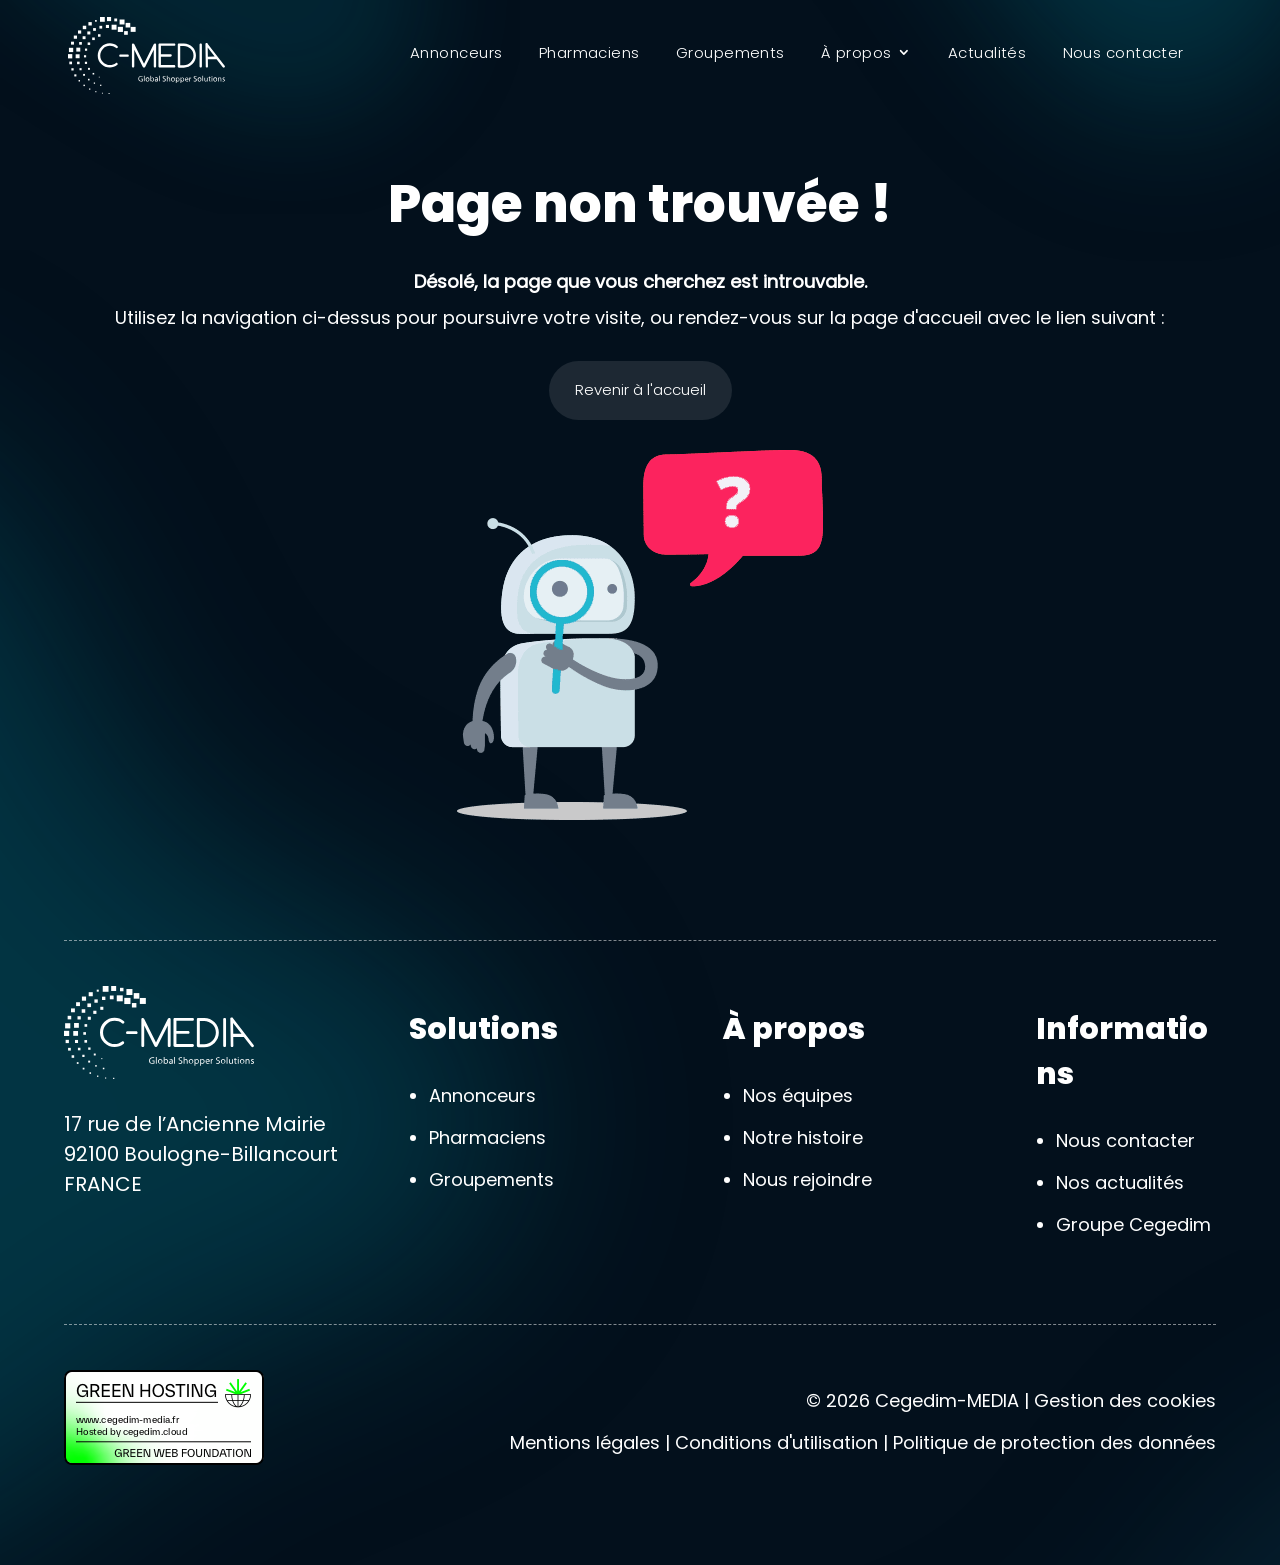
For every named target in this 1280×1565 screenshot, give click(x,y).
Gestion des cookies (1125, 1400)
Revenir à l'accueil (640, 389)
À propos (856, 54)
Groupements (730, 54)
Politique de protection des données (1054, 1442)
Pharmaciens (589, 54)
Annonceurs (456, 54)
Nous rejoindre (807, 1179)
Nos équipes (798, 1095)
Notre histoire (803, 1137)
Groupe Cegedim (1133, 1224)
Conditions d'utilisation (776, 1442)
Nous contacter (1123, 54)
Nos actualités (1120, 1182)
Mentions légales (585, 1442)
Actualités (987, 54)
